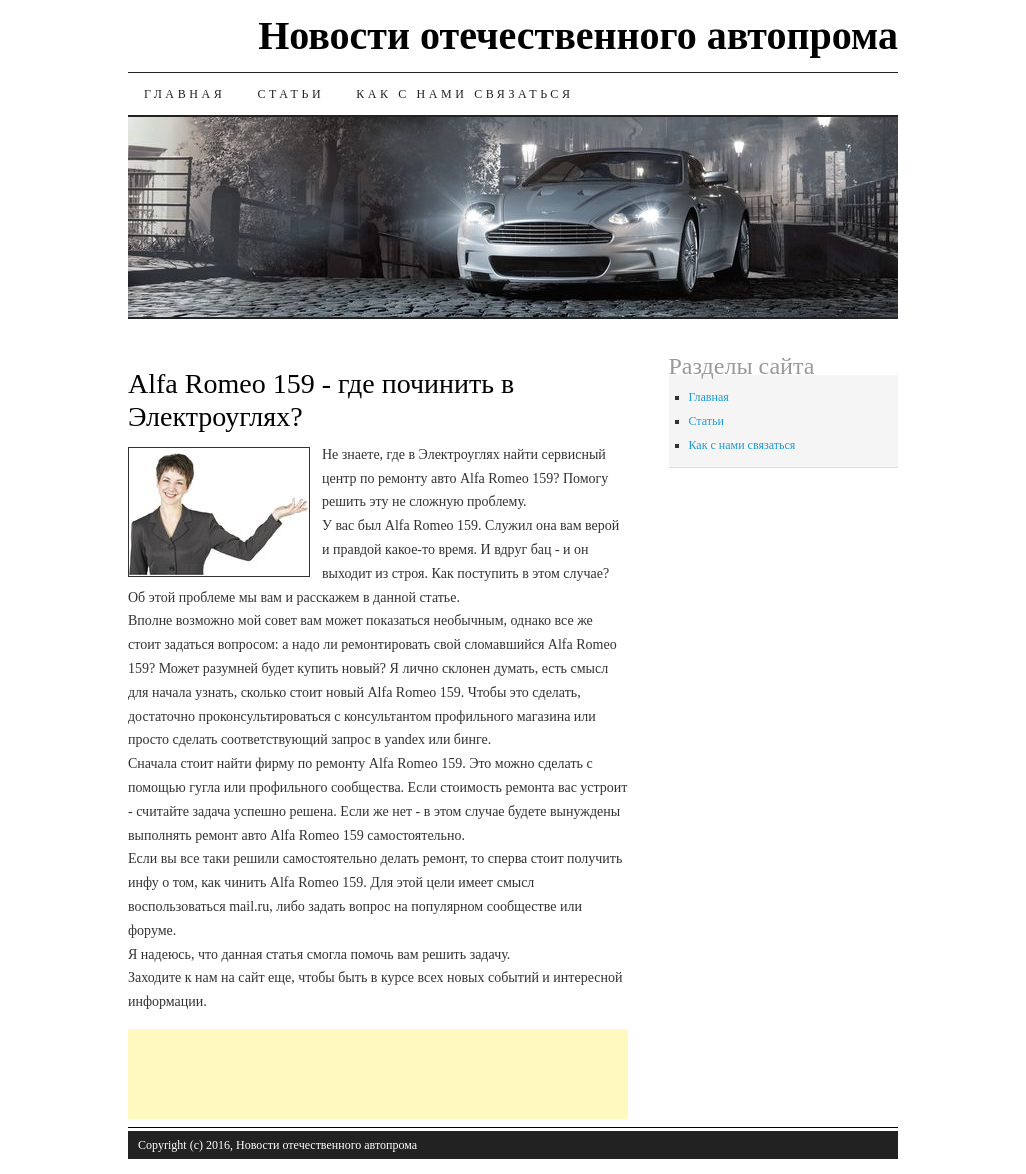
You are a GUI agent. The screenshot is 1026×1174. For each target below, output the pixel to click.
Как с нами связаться (464, 94)
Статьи (290, 94)
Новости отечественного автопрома (578, 35)
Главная (184, 94)
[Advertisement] (492, 1074)
